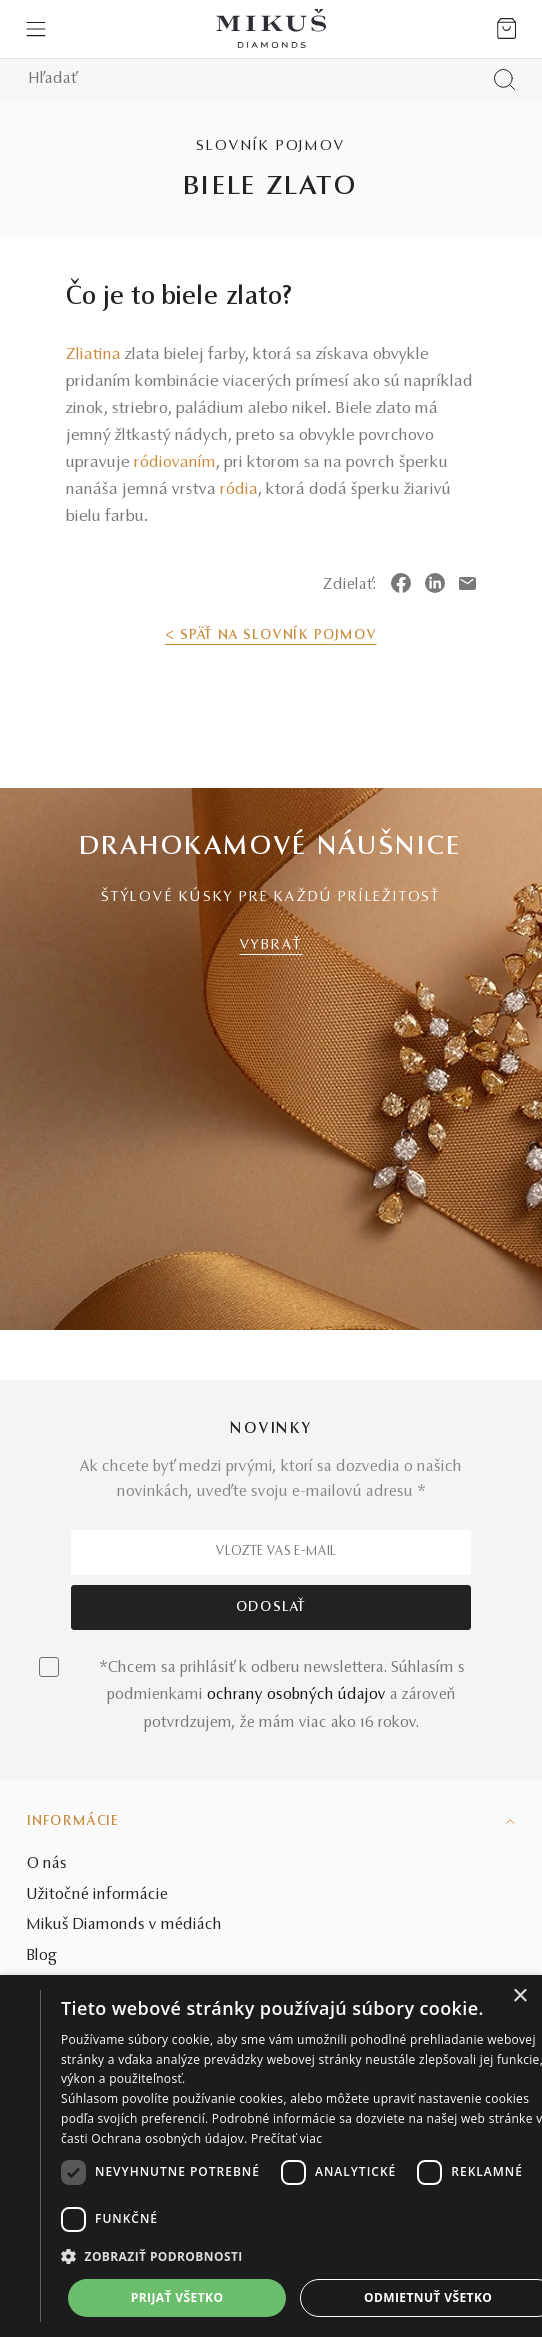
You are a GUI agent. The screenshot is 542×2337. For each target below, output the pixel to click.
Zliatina (93, 355)
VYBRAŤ (271, 945)
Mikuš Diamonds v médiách (124, 1925)
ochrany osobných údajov (296, 1695)
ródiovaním (175, 463)
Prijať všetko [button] (177, 2297)
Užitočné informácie (97, 1895)
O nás (47, 1864)
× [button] (519, 1996)
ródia (239, 490)
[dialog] (271, 2156)
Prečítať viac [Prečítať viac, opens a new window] (286, 2138)
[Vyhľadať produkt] (504, 79)
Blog (42, 1956)
